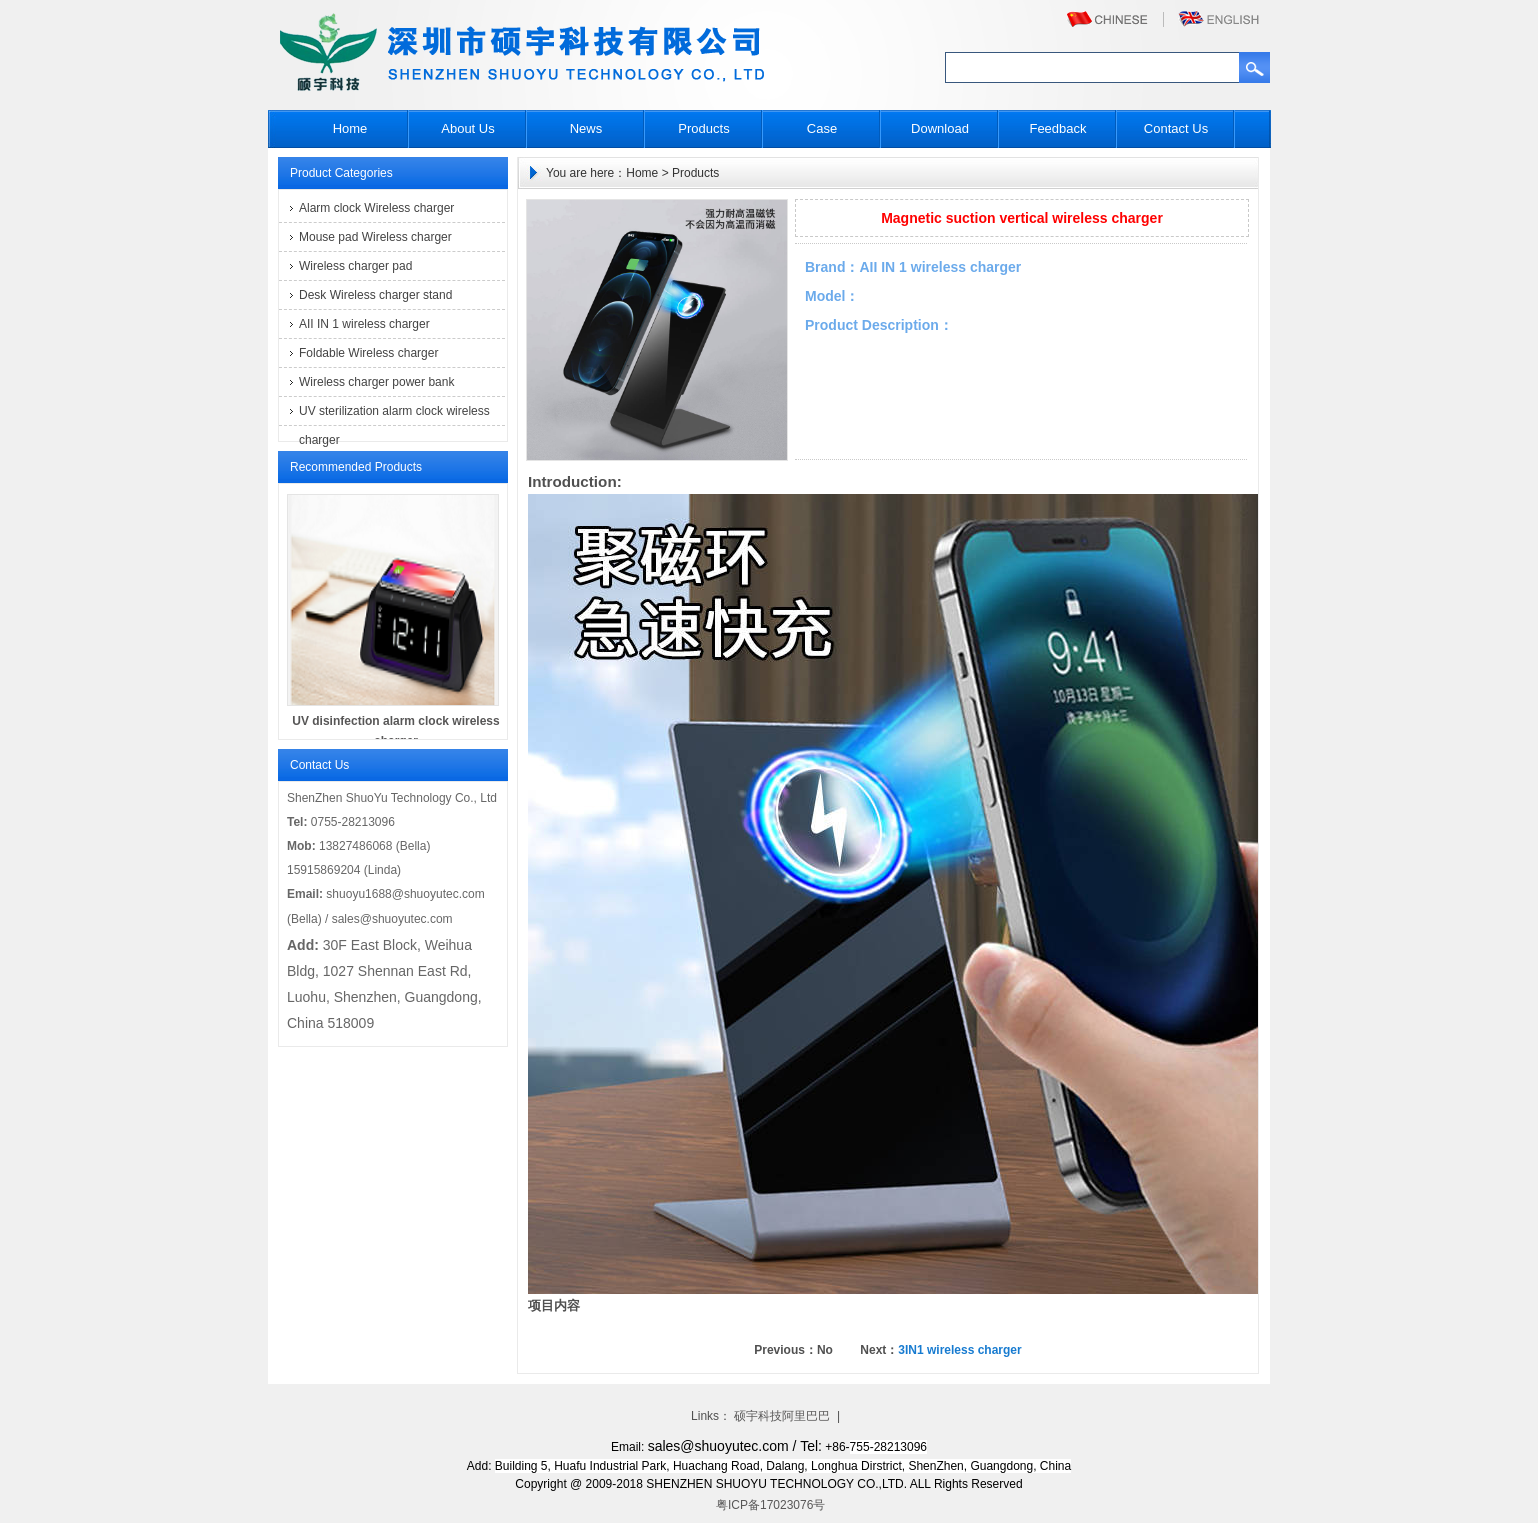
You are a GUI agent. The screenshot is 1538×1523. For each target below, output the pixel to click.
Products (703, 128)
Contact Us (1176, 128)
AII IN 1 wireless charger (364, 324)
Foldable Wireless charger (368, 353)
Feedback (1057, 128)
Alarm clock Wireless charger (376, 208)
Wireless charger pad (355, 266)
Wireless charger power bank (376, 382)
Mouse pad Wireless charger (375, 237)
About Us (467, 128)
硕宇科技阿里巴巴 (782, 1416)
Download (940, 128)
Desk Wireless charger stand (375, 295)
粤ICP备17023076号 (769, 1505)
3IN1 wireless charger (959, 1350)
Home (350, 128)
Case (822, 128)
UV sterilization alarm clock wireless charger (394, 415)
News (586, 128)
